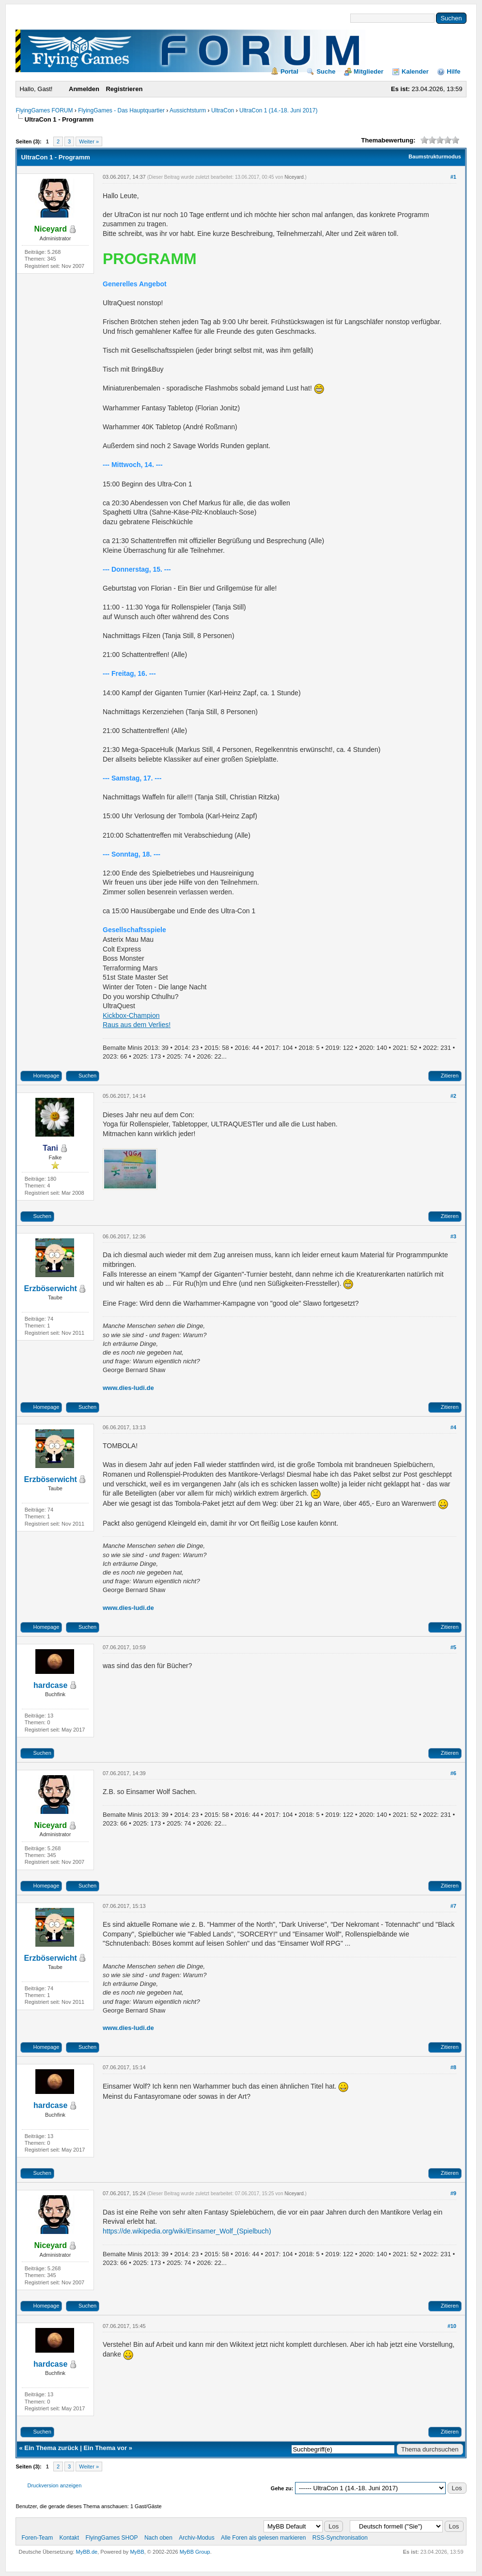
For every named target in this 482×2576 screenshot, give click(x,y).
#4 (453, 1427)
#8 (453, 2067)
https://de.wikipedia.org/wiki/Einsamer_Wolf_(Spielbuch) (187, 2231)
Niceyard (293, 177)
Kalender (415, 71)
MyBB (137, 2552)
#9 (453, 2193)
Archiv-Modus (196, 2537)
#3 (453, 1236)
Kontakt (69, 2537)
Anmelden (84, 89)
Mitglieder (368, 71)
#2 (453, 1096)
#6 (453, 1773)
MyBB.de (86, 2552)
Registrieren (124, 89)
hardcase (50, 1685)
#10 (452, 2326)
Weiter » (89, 141)
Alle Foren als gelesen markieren (263, 2537)
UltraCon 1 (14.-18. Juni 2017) (278, 110)
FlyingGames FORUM (44, 110)
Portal (289, 71)
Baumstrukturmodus (434, 156)
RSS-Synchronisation (340, 2537)
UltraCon (222, 110)
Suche (325, 71)
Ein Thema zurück (51, 2447)
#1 (453, 177)
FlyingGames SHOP (112, 2537)
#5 (453, 1647)
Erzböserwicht (50, 1288)
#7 (453, 1906)
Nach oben (158, 2537)
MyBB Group (195, 2552)
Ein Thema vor (105, 2447)
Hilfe (453, 71)
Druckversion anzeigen (54, 2485)
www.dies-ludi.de (128, 1387)
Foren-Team (37, 2537)
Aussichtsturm (188, 110)
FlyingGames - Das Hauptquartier (121, 110)
